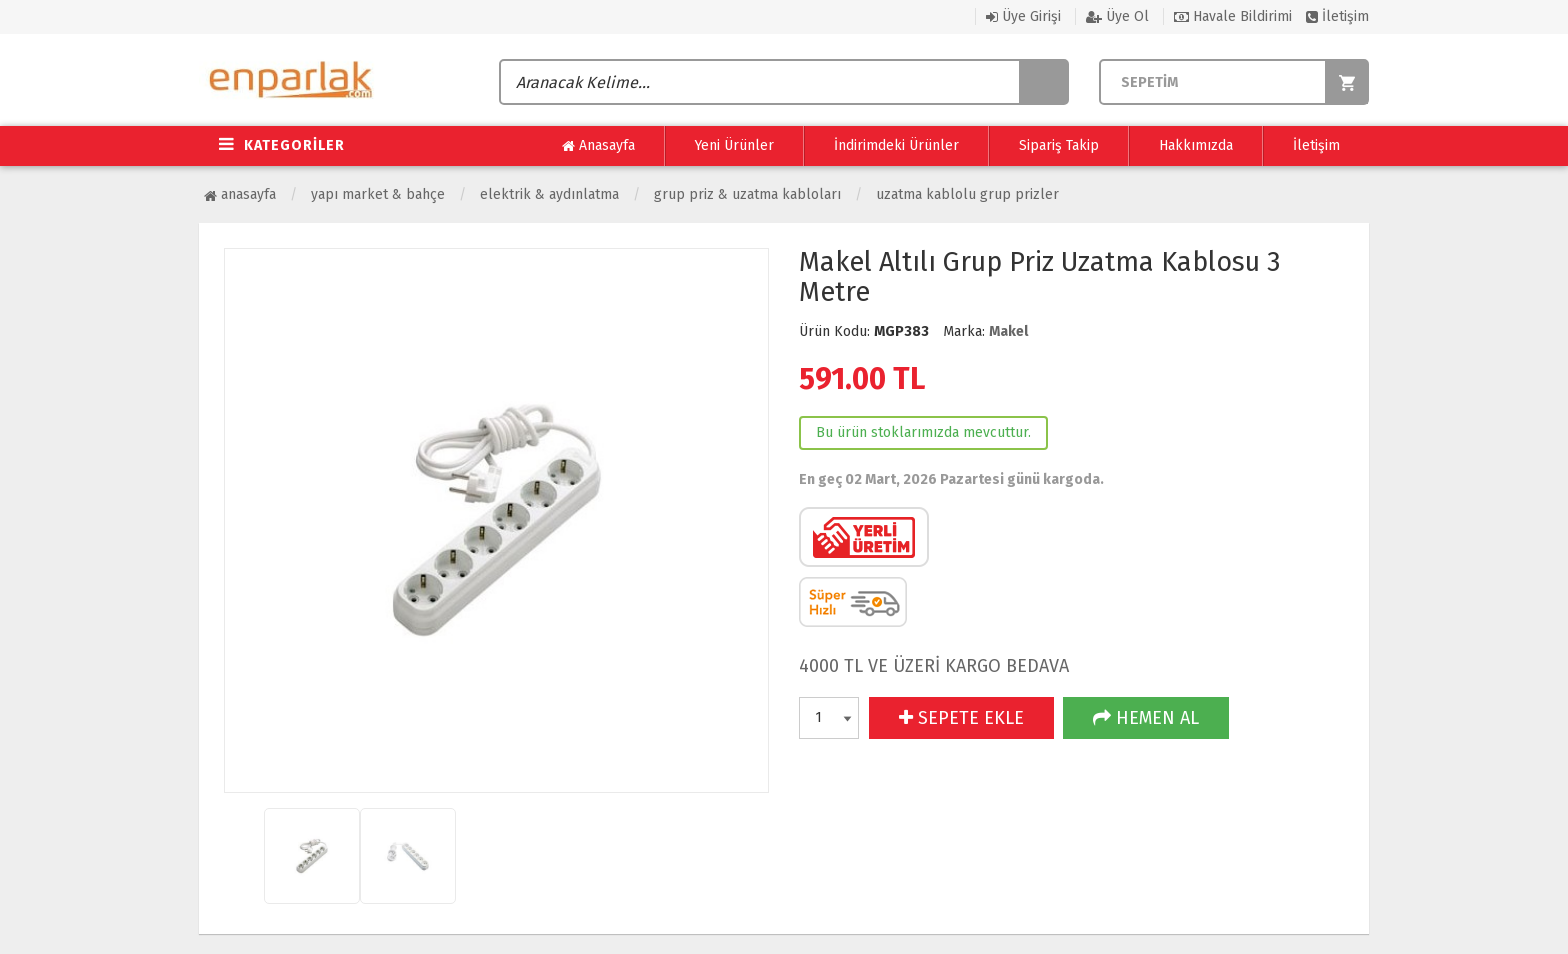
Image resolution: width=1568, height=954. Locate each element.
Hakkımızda (1196, 145)
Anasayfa (598, 146)
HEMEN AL (1146, 718)
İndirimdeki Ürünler (896, 145)
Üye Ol (1117, 16)
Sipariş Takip (1059, 145)
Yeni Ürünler (734, 145)
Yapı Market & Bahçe (378, 194)
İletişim (1337, 16)
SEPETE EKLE (961, 718)
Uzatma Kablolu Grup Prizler (967, 194)
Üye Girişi (1023, 16)
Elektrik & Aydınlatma (549, 194)
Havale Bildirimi (1233, 16)
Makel (1008, 331)
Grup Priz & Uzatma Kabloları (747, 194)
